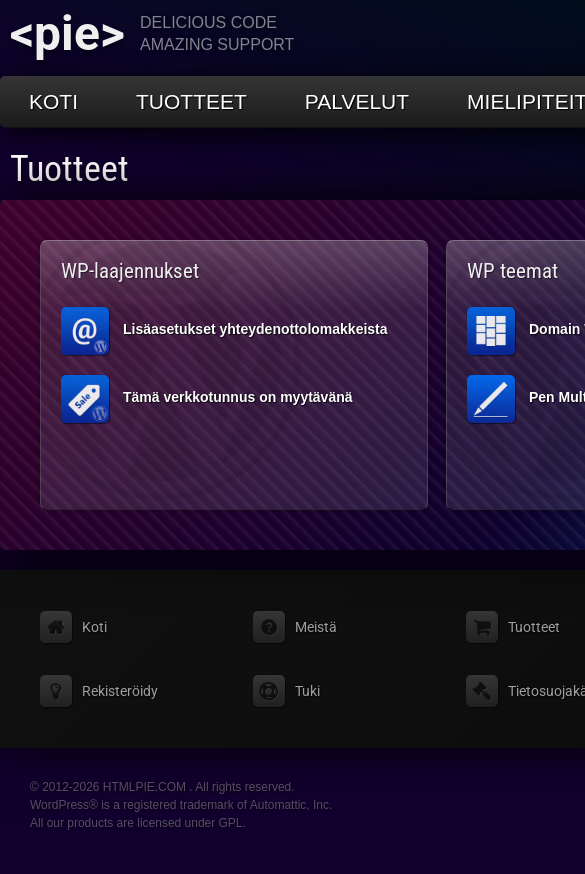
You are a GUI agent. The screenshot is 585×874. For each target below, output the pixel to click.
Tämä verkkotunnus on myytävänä (207, 399)
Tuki (307, 691)
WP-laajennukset (130, 271)
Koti (53, 101)
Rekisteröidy (120, 691)
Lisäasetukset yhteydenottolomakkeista (224, 331)
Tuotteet (191, 101)
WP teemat (512, 271)
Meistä (316, 627)
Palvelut (357, 101)
